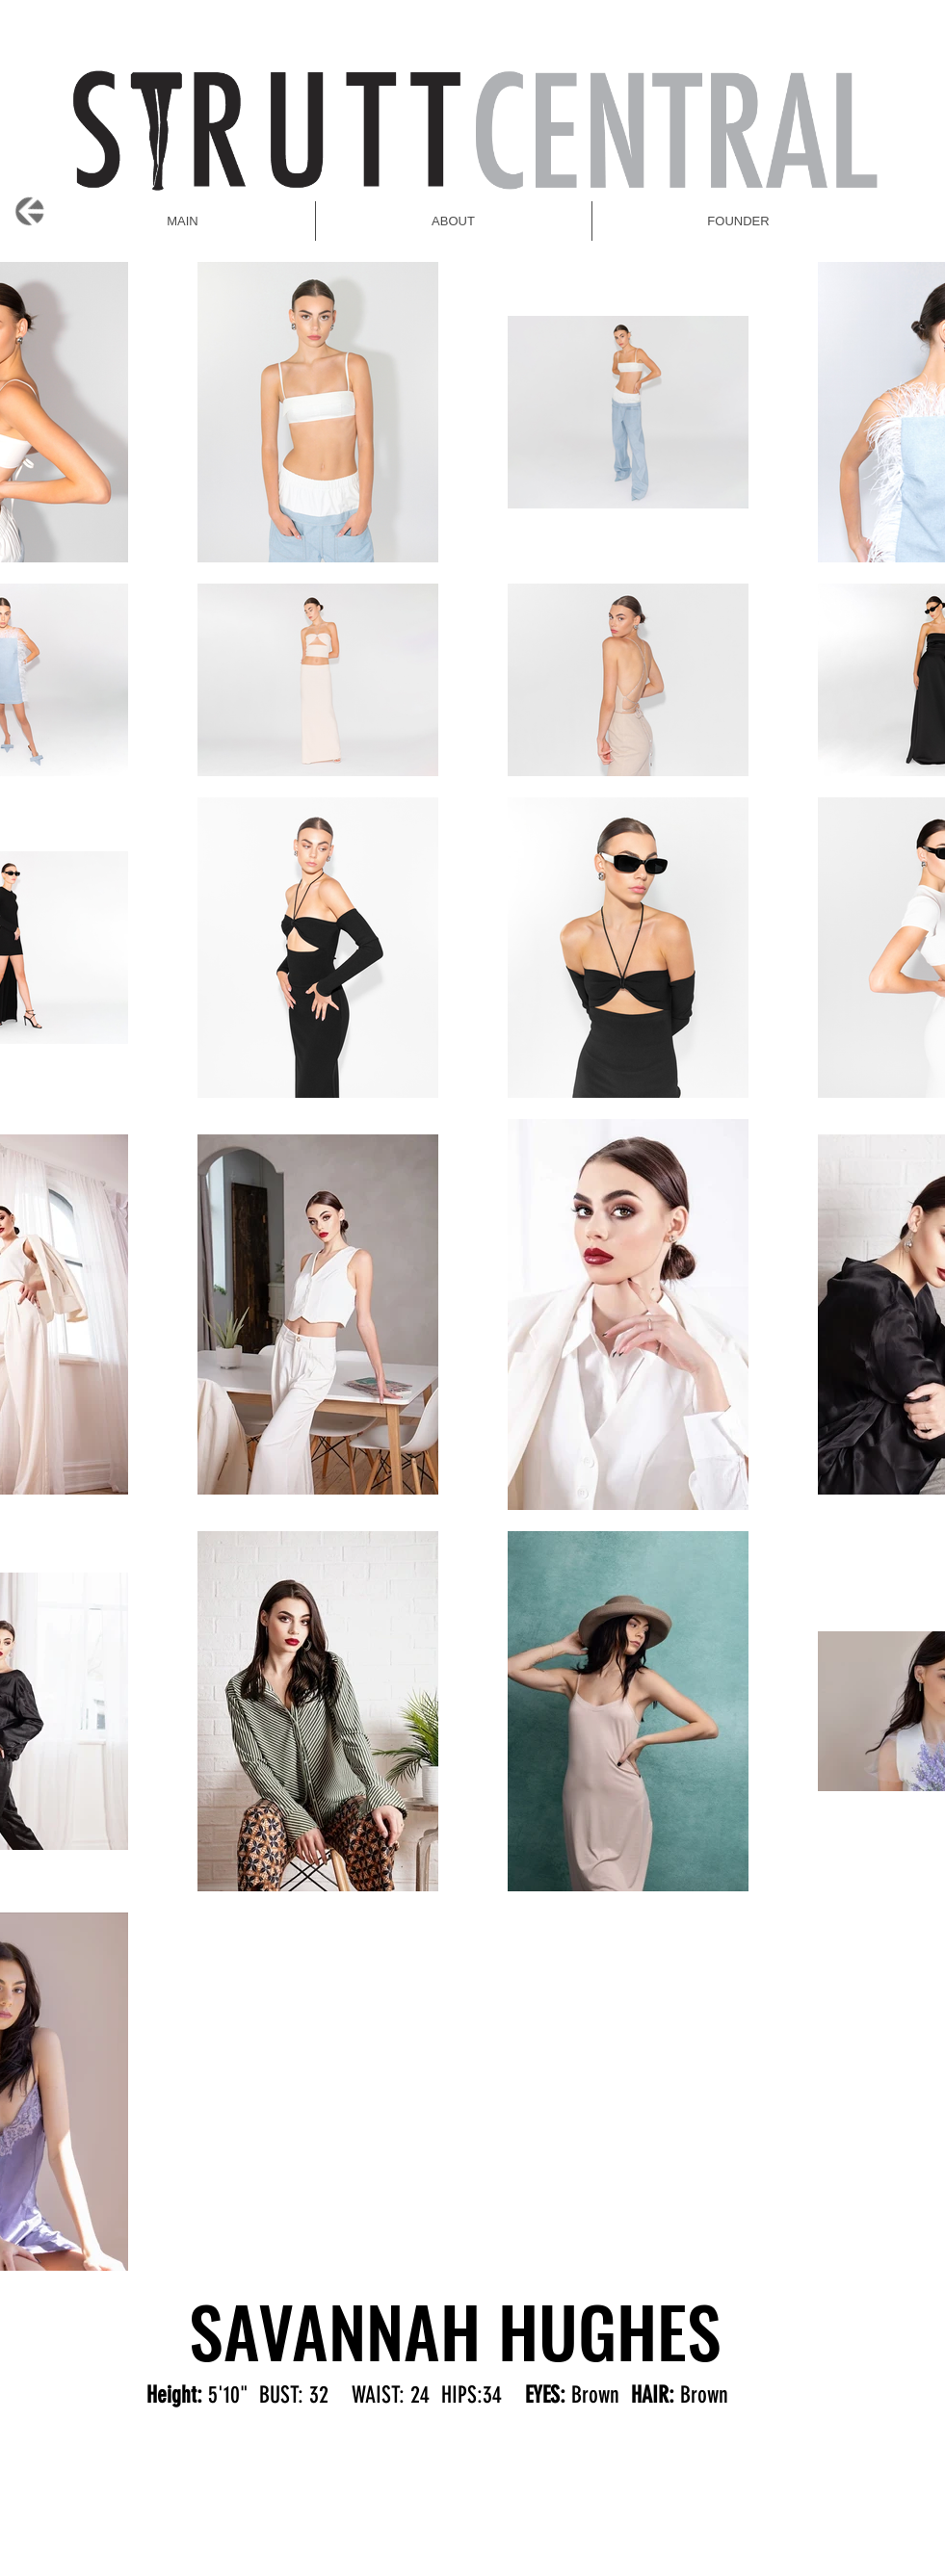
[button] (738, 221)
